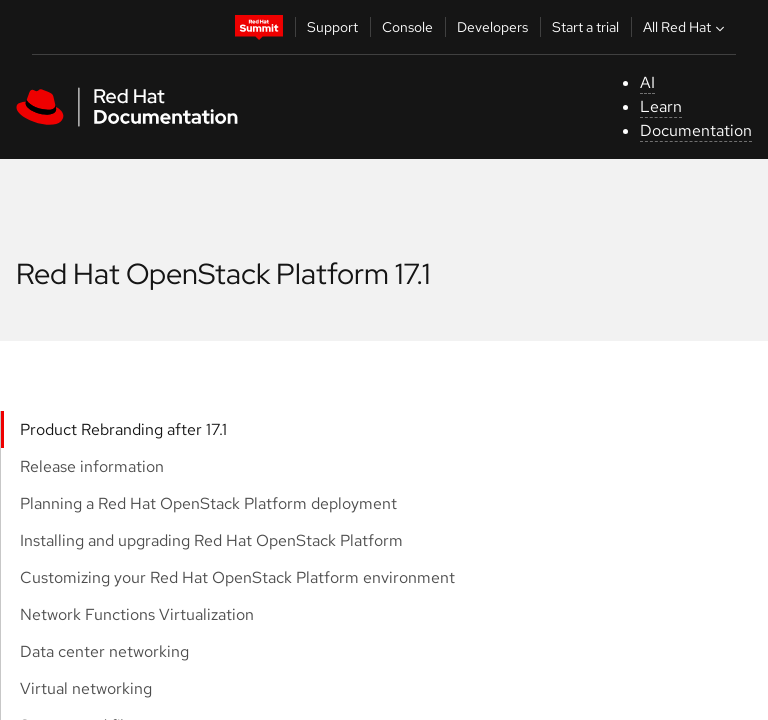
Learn (661, 106)
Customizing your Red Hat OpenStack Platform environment (237, 577)
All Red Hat (686, 27)
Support (332, 27)
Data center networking (104, 651)
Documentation (696, 130)
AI (647, 82)
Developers (492, 27)
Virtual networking (86, 688)
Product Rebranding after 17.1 (123, 429)
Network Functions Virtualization (137, 614)
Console (407, 27)
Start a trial (585, 27)
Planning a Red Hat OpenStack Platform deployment (208, 503)
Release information (92, 466)
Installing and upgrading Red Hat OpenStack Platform (211, 540)
